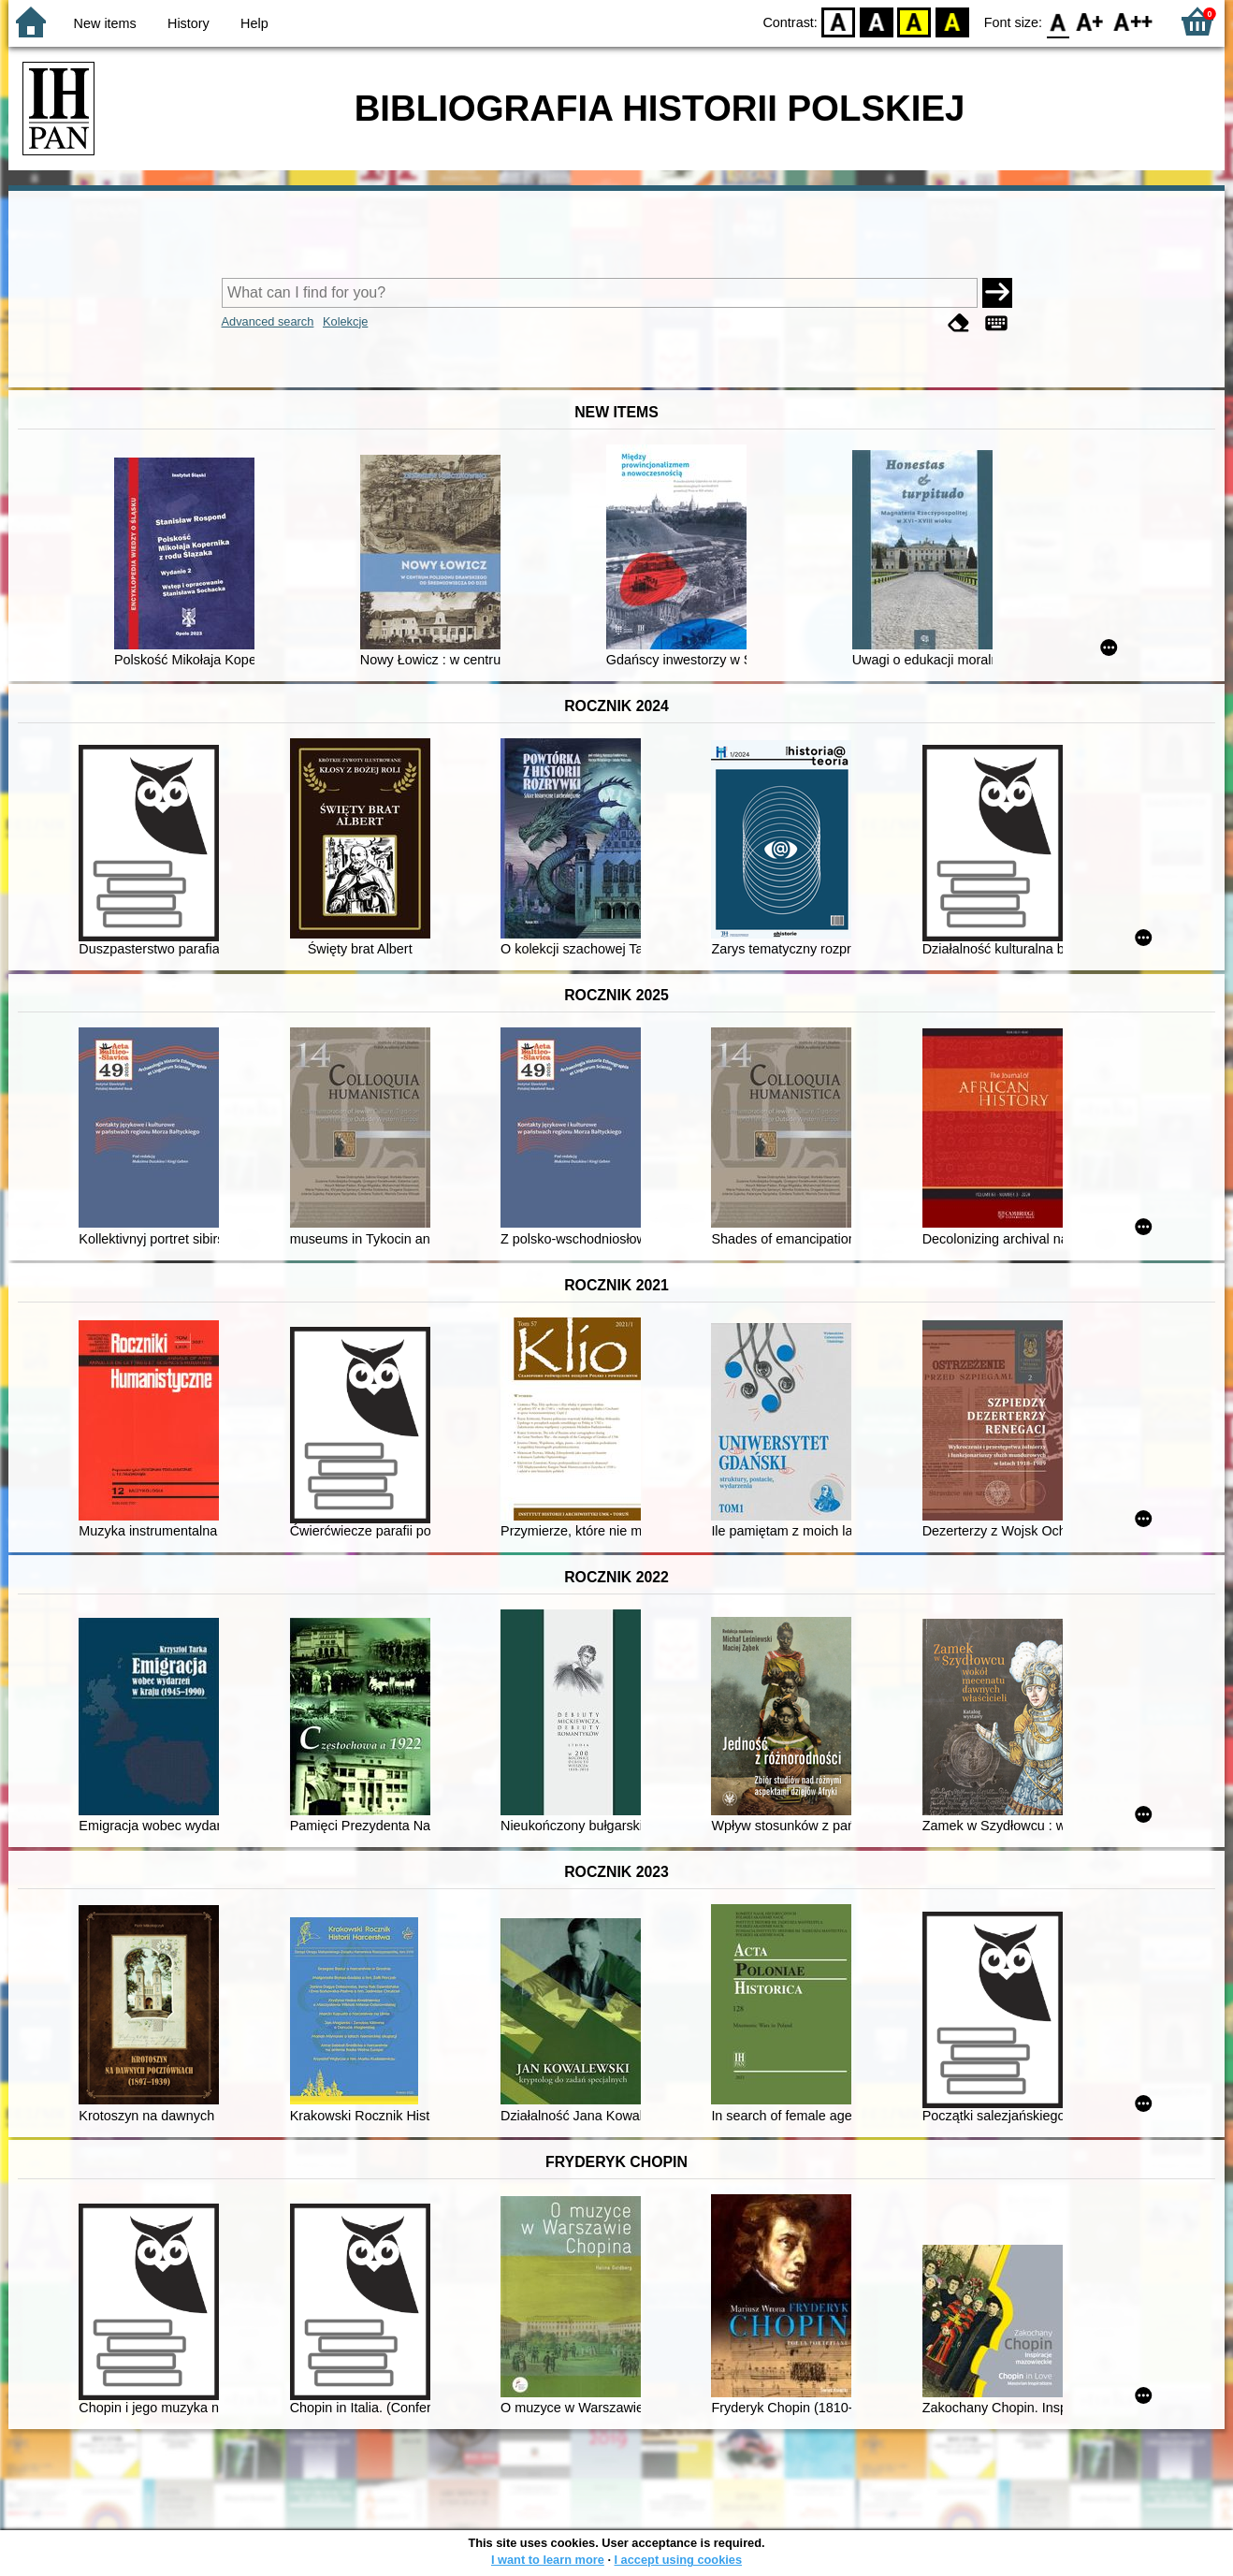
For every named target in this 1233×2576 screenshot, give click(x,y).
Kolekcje (345, 321)
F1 (1090, 21)
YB (914, 21)
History (188, 23)
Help (254, 23)
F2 (1133, 21)
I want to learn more (547, 2560)
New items (105, 23)
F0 (1057, 21)
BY (952, 21)
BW (876, 21)
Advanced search (268, 321)
